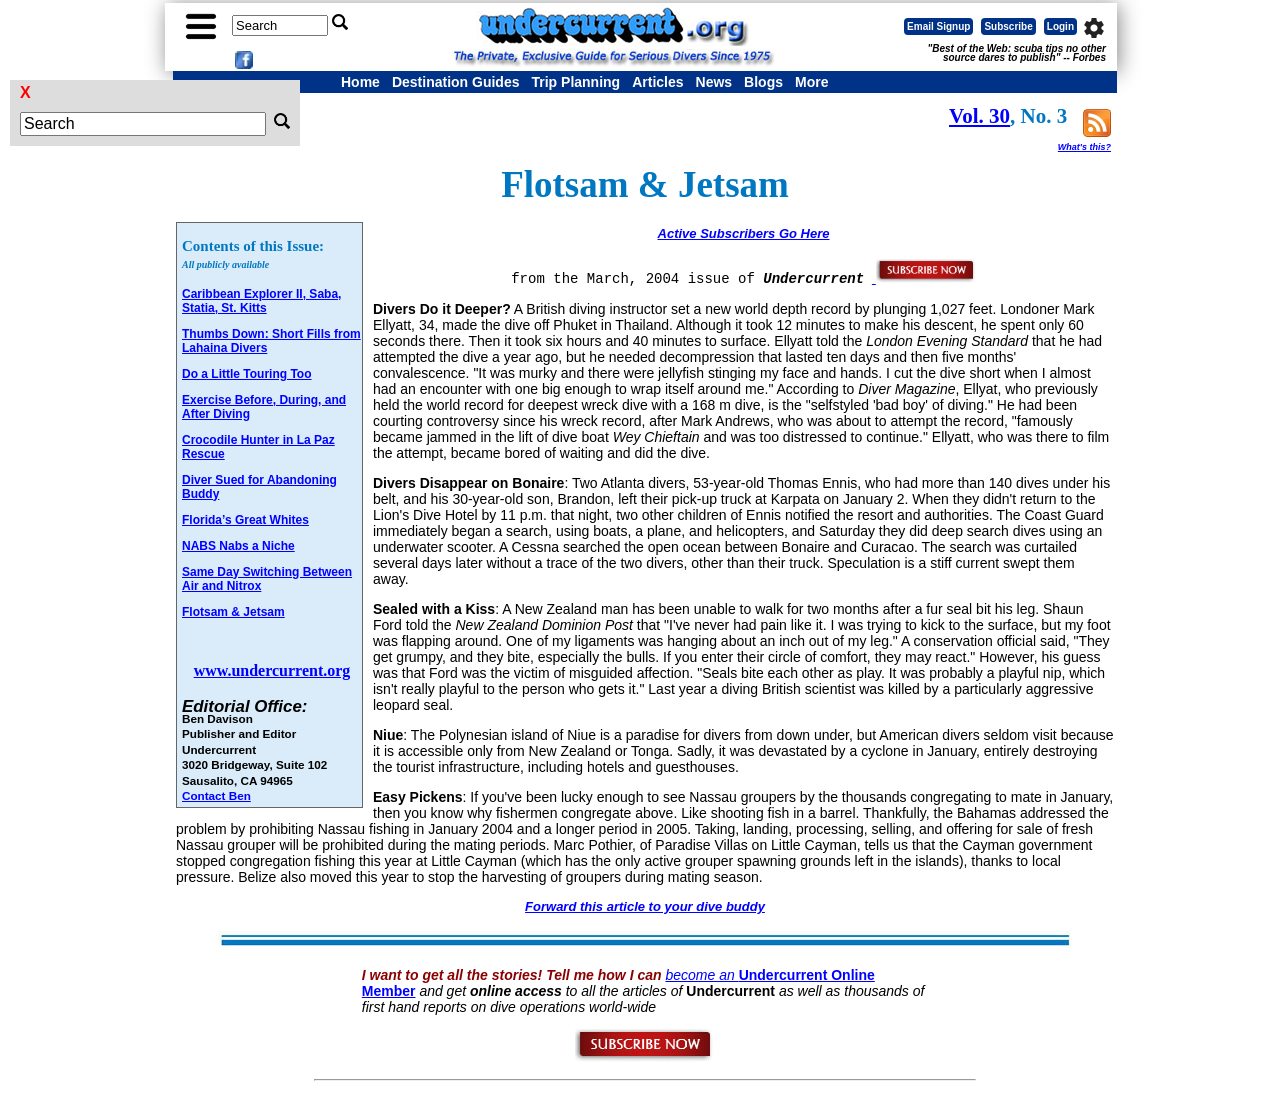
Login (1060, 26)
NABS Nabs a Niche (238, 546)
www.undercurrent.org (272, 670)
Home (360, 82)
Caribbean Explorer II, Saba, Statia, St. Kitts (261, 301)
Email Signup (938, 26)
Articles (657, 82)
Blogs (763, 82)
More (811, 82)
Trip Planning (575, 82)
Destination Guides (456, 82)
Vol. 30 (979, 116)
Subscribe (1008, 26)
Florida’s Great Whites (245, 520)
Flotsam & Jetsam (233, 612)
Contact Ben (216, 795)
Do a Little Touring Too (247, 374)
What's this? (1084, 147)
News (714, 82)
